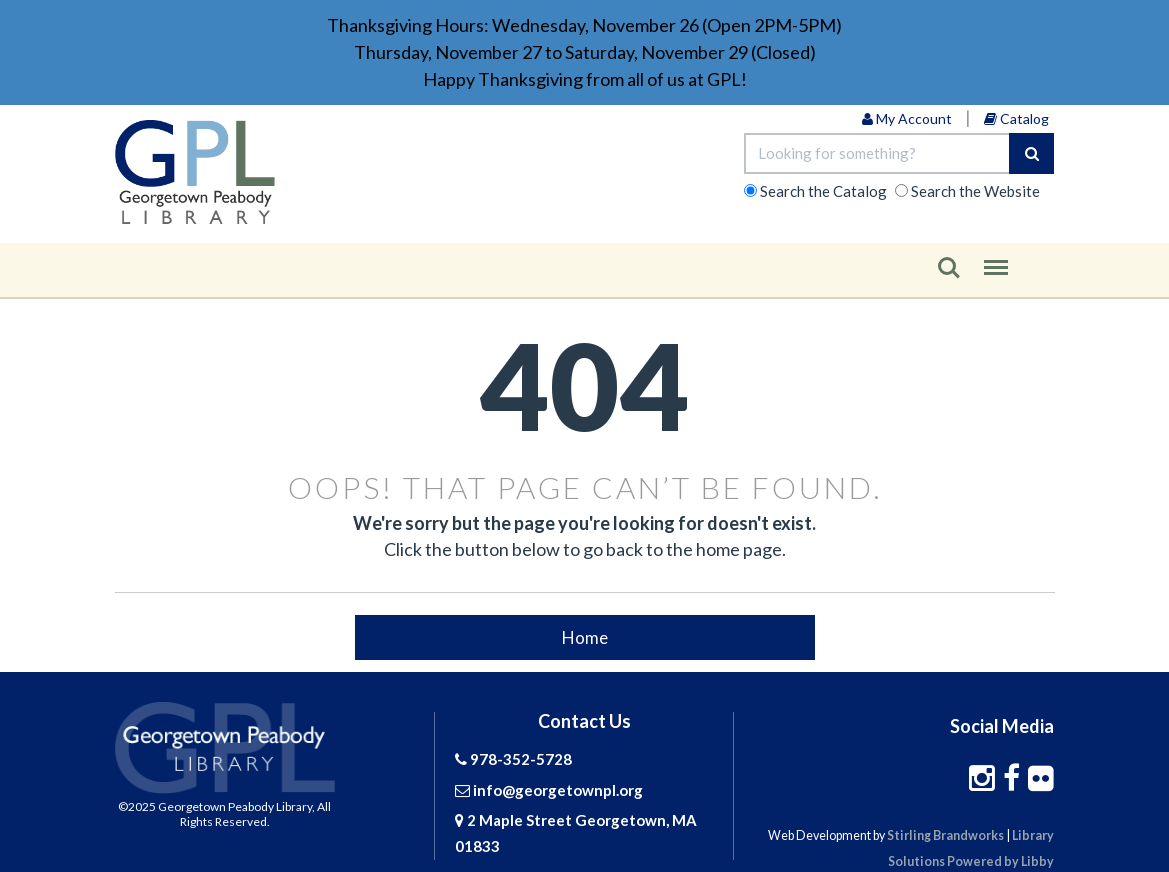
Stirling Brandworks (945, 835)
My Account (907, 118)
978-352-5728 (521, 759)
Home (585, 636)
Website (975, 191)
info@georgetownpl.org (558, 790)
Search (949, 268)
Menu (996, 261)
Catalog (1016, 118)
